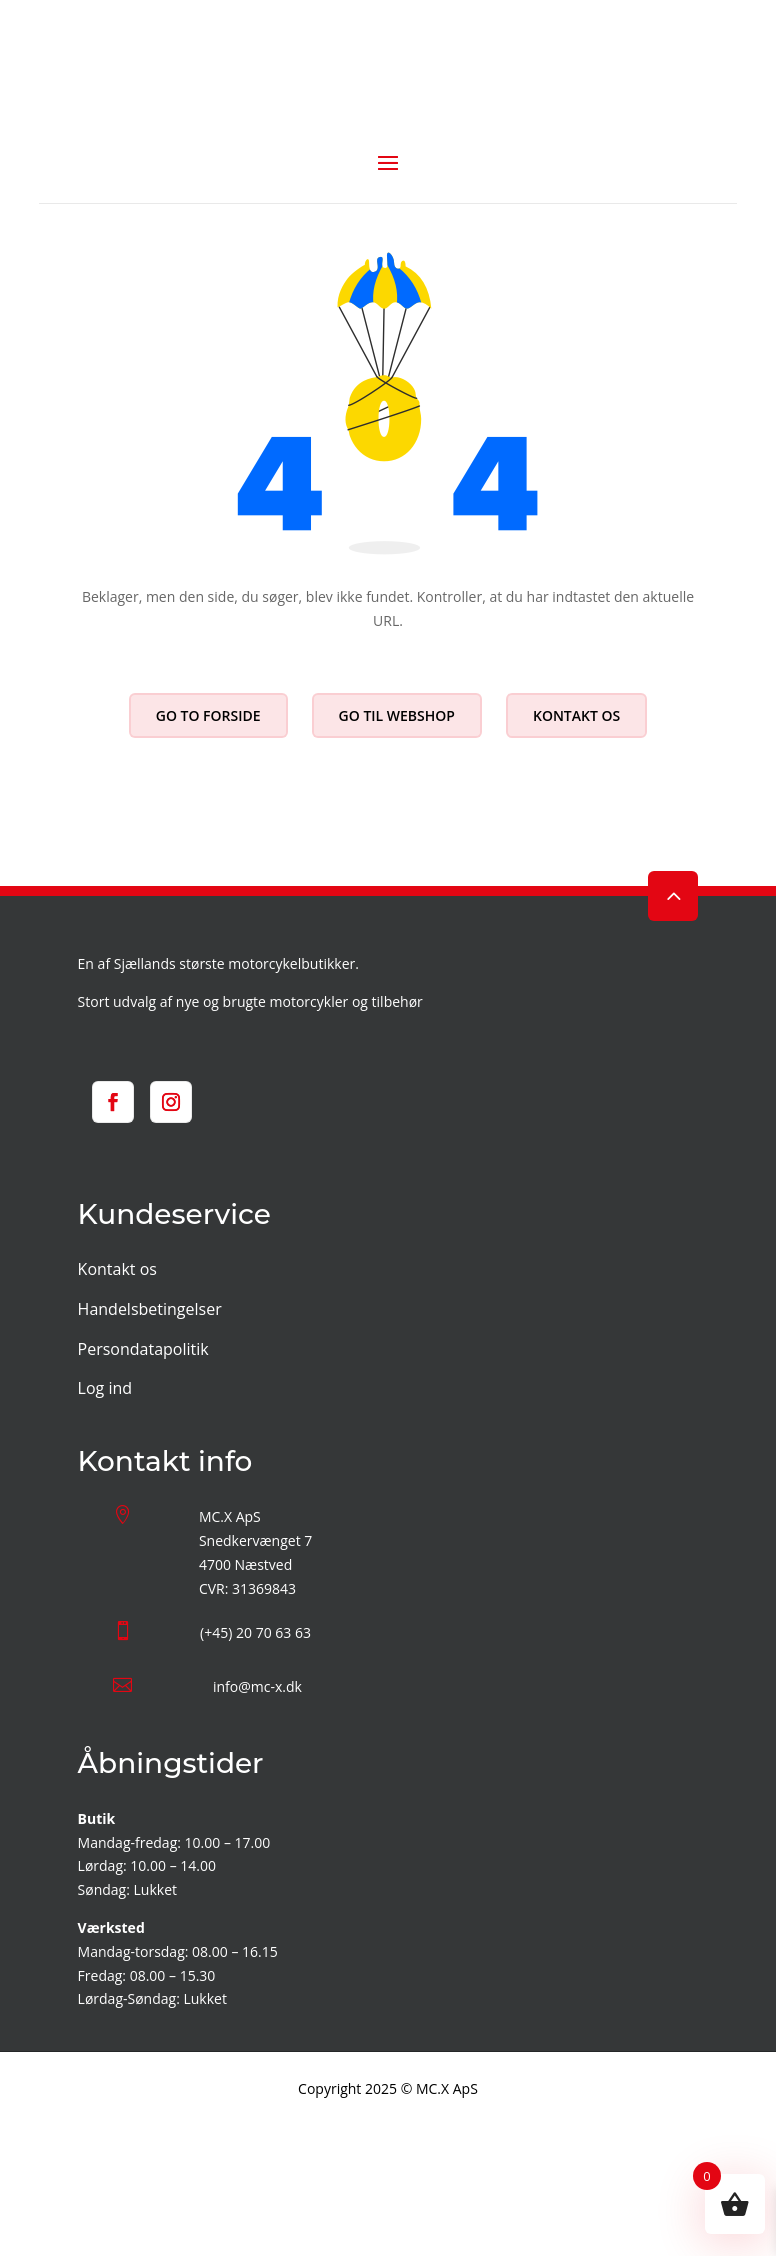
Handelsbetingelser (150, 1309)
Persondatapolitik (143, 1349)
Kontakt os (576, 715)
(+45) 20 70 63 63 (255, 1632)
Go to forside (208, 715)
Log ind (105, 1388)
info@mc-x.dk (257, 1686)
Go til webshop (397, 715)
